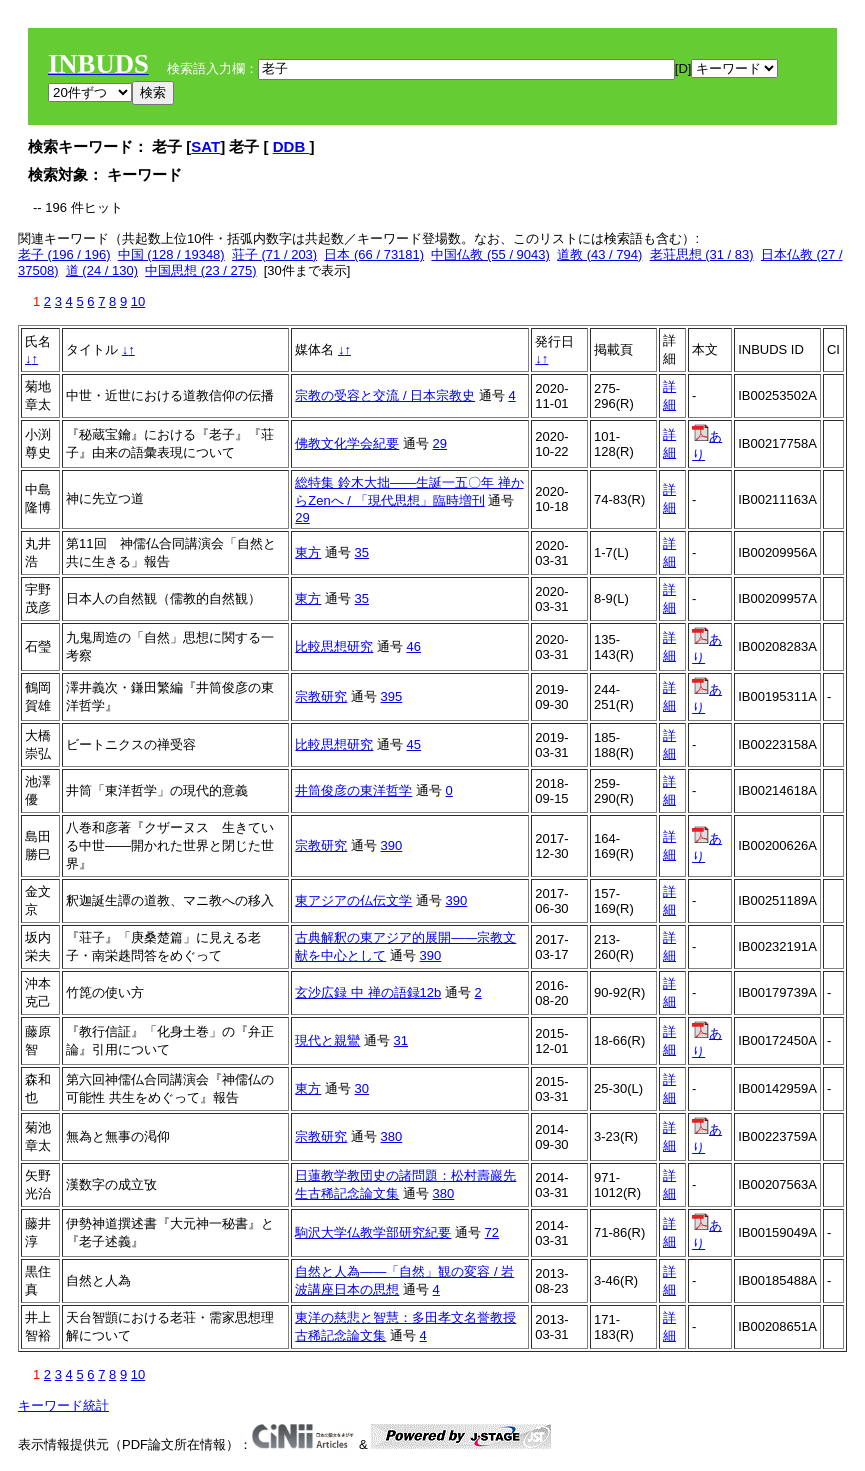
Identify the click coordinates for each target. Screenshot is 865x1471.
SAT (205, 146)
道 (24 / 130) (102, 270)
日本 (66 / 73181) (374, 254)
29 (440, 443)
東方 (308, 552)
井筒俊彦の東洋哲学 (353, 790)
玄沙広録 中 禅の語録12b (368, 992)
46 (414, 646)
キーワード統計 (63, 1405)
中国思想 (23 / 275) (200, 270)
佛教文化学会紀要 (347, 443)
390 (392, 845)
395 (392, 696)
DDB (291, 146)
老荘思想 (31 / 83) (702, 254)
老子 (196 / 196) (64, 254)
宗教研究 (321, 696)
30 (362, 1088)
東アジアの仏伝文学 (353, 900)
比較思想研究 (334, 646)
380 (392, 1136)
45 (414, 744)
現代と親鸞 (327, 1040)
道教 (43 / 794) (599, 254)
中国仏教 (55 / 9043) (490, 254)
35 (362, 552)
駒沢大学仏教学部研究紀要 (373, 1232)
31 (401, 1040)
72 (492, 1232)
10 (138, 301)
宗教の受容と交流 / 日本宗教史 (385, 395)
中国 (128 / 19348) (171, 254)
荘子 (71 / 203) (274, 254)
